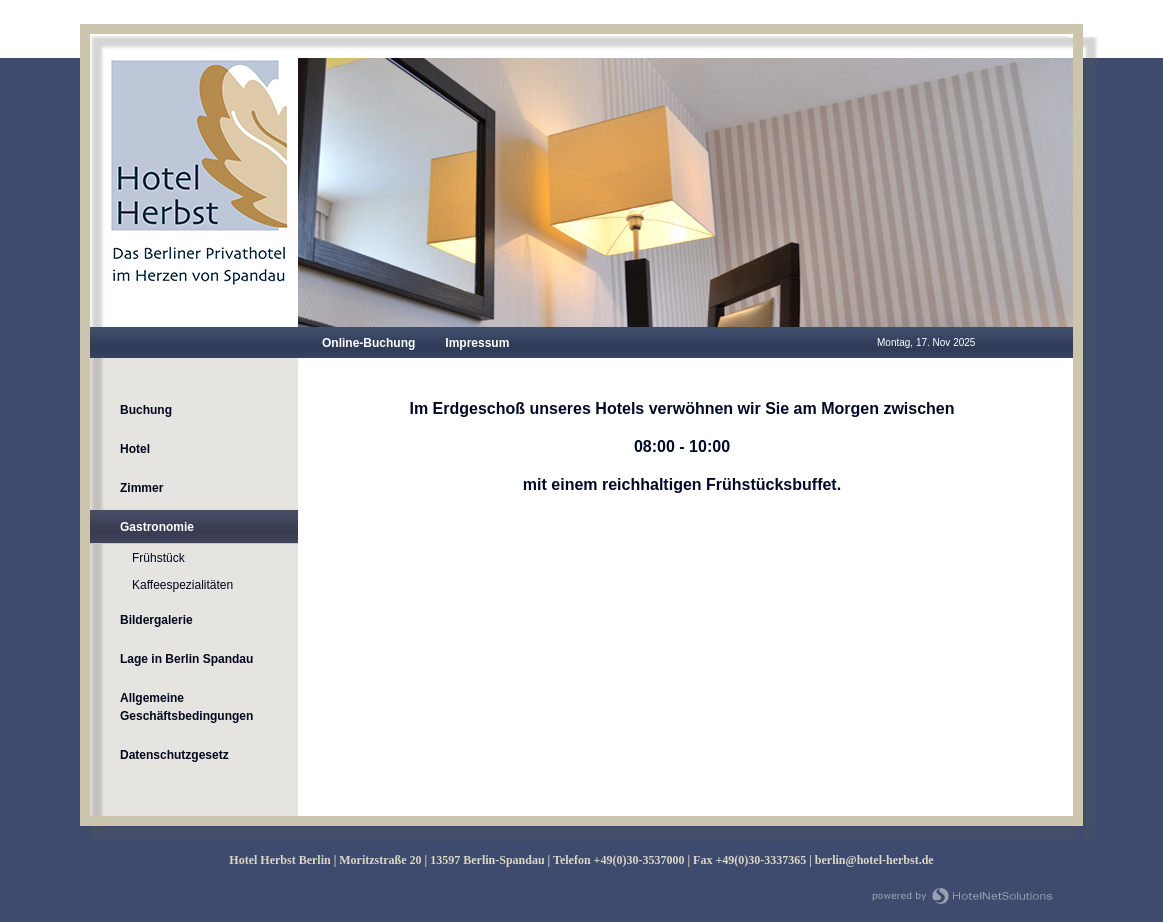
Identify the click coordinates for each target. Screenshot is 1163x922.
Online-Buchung (368, 343)
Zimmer (141, 488)
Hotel (135, 449)
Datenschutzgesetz (174, 755)
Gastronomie (157, 527)
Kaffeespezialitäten (182, 585)
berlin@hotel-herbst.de (874, 860)
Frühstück (158, 558)
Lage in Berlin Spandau (186, 659)
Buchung (146, 410)
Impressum (477, 343)
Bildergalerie (156, 620)
